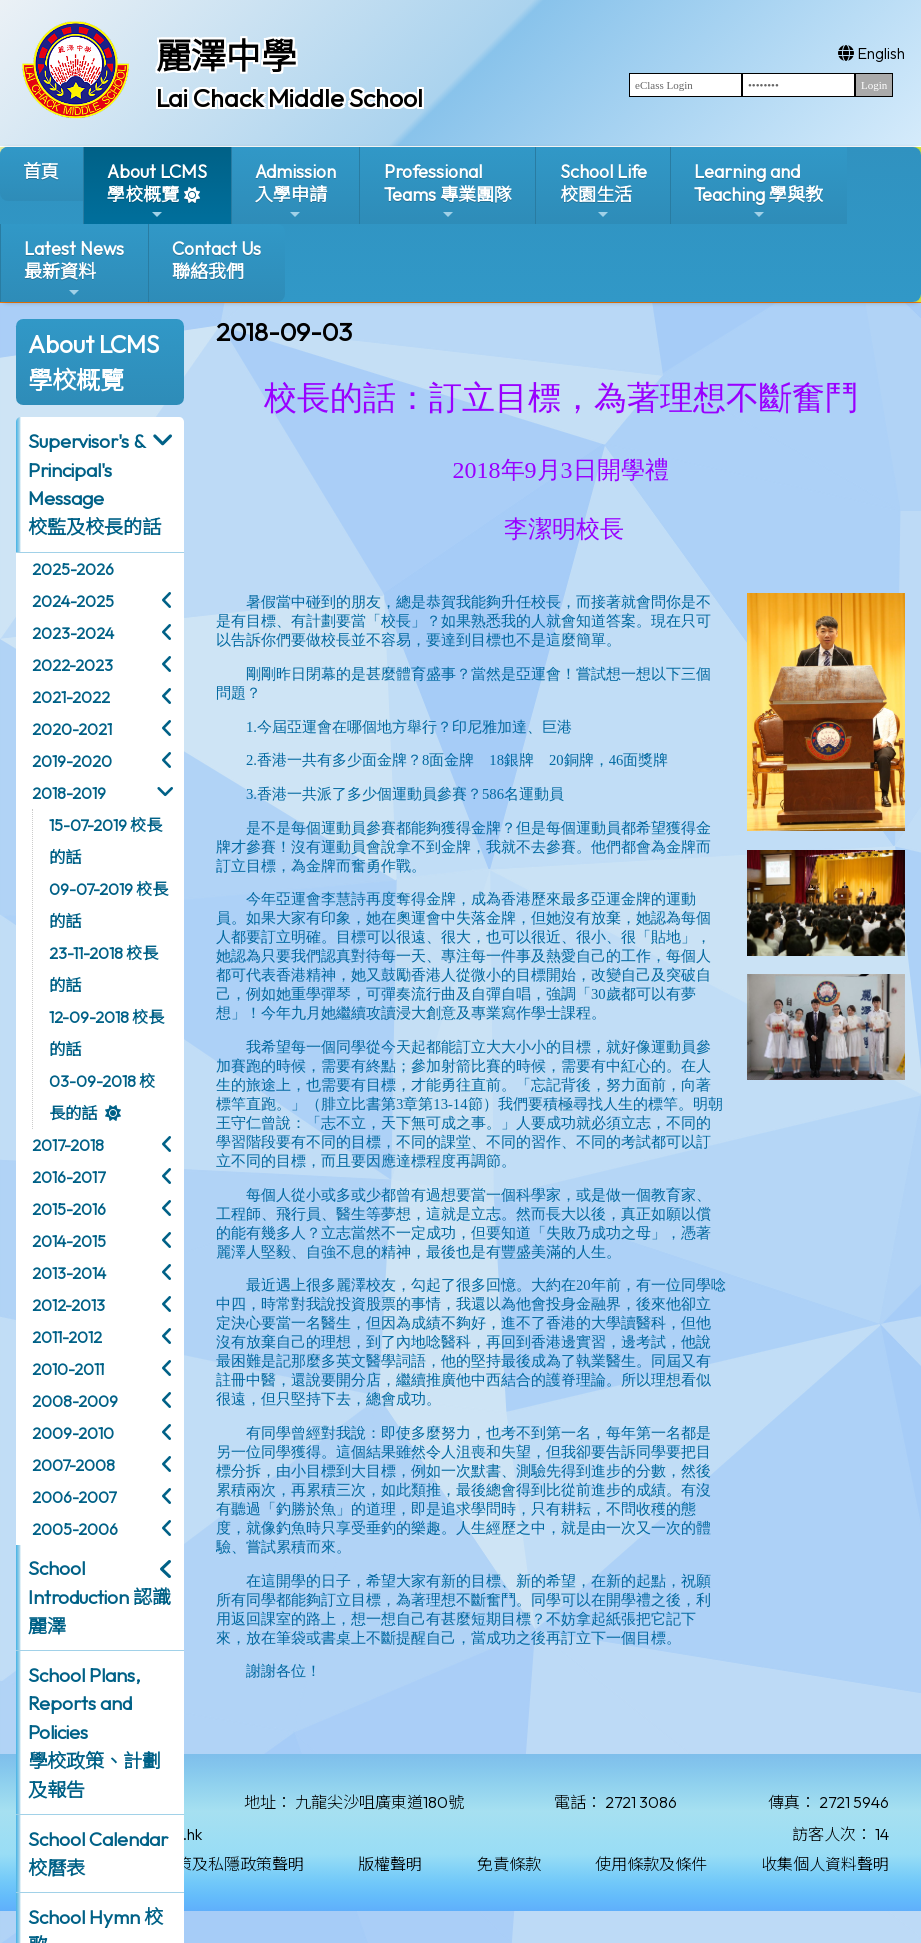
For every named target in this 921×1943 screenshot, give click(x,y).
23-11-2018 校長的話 (103, 969)
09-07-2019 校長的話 (108, 905)
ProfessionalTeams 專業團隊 (448, 191)
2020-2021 (72, 729)
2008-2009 (75, 1401)
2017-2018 (68, 1145)
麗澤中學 (226, 56)
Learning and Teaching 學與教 (758, 191)
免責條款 (509, 1864)
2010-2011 (68, 1369)
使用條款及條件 (651, 1864)
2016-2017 (68, 1177)
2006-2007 (74, 1497)
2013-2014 (69, 1273)
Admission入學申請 (295, 191)
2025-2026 (73, 569)
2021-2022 (71, 697)
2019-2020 (72, 761)
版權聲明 (390, 1864)
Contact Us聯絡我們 (216, 260)
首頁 (41, 171)
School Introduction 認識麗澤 (99, 1597)
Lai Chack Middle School (289, 98)
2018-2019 (69, 793)
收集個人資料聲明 (825, 1864)
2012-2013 (68, 1305)
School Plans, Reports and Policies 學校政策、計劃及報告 (94, 1732)
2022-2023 (72, 665)
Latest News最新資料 (74, 268)
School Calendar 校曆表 (98, 1853)
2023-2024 (73, 633)
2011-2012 (67, 1337)
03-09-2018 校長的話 (102, 1097)
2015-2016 (69, 1209)
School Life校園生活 (603, 191)
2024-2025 (73, 601)
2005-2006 (75, 1529)
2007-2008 (73, 1465)
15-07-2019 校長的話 (105, 841)
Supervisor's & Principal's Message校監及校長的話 (94, 484)
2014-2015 (69, 1241)
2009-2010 (73, 1433)
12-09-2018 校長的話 (106, 1033)
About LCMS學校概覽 (157, 191)
